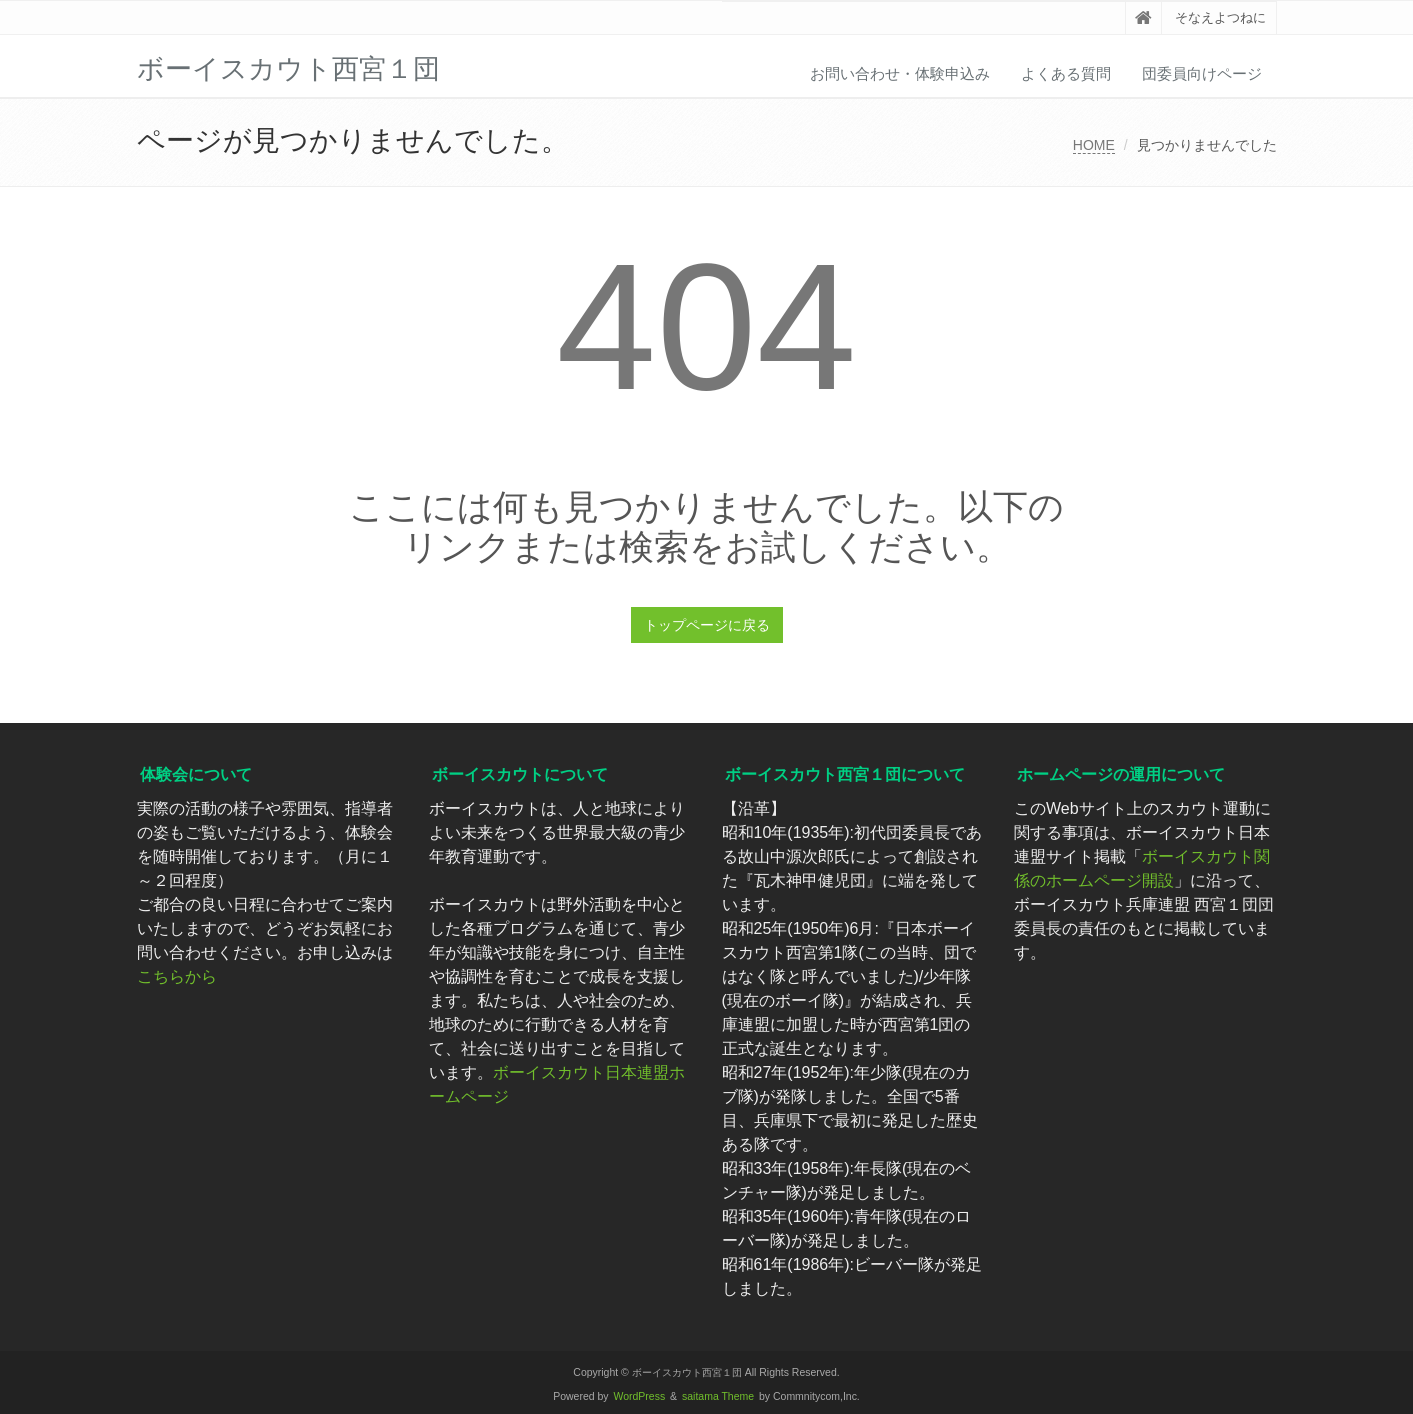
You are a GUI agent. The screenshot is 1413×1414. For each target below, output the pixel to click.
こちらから (177, 976)
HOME (1094, 145)
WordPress (640, 1396)
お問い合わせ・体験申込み (900, 73)
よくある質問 (1066, 73)
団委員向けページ (1202, 73)
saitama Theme (718, 1396)
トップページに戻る (707, 625)
